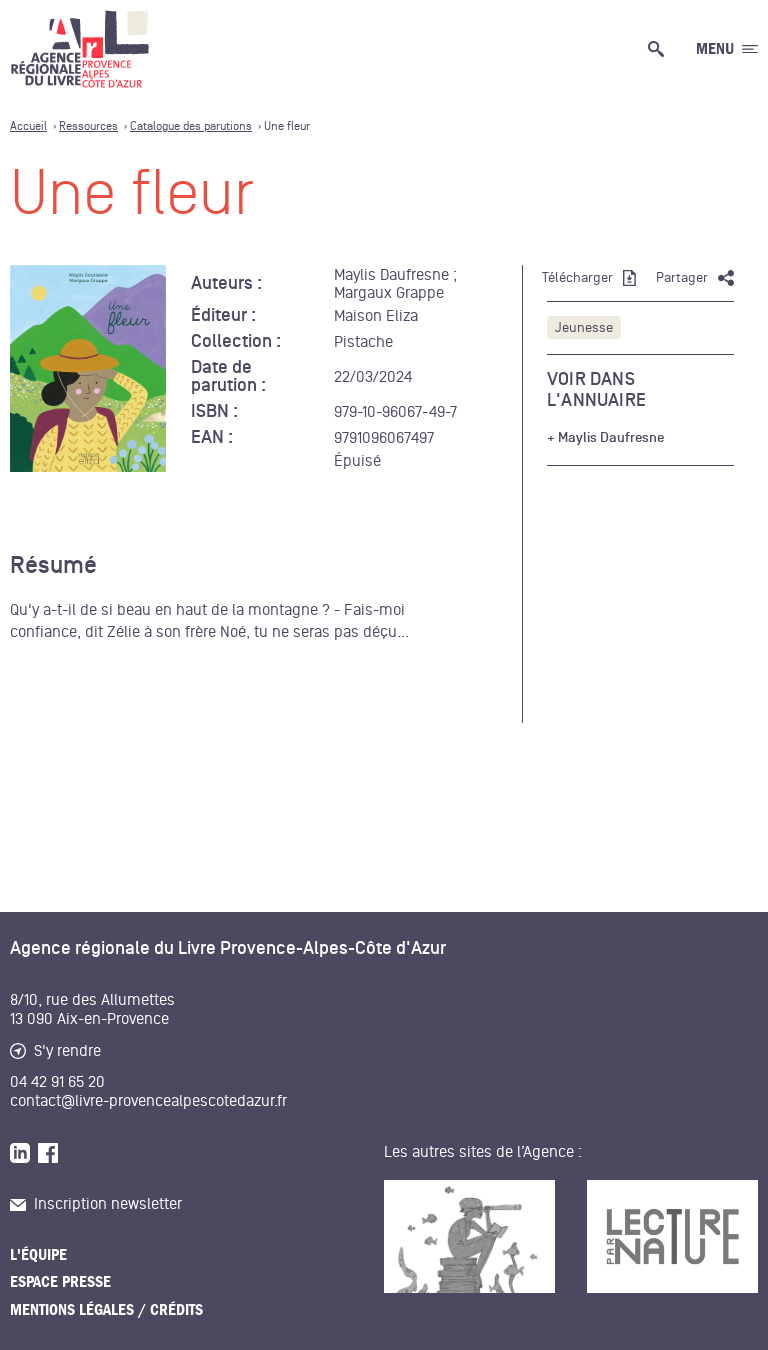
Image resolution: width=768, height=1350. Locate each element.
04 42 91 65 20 (57, 1082)
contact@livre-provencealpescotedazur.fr (148, 1101)
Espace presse (60, 1282)
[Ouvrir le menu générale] (727, 49)
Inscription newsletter (96, 1204)
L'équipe (38, 1255)
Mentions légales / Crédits (106, 1310)
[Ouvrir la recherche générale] (660, 49)
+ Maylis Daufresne (605, 438)
